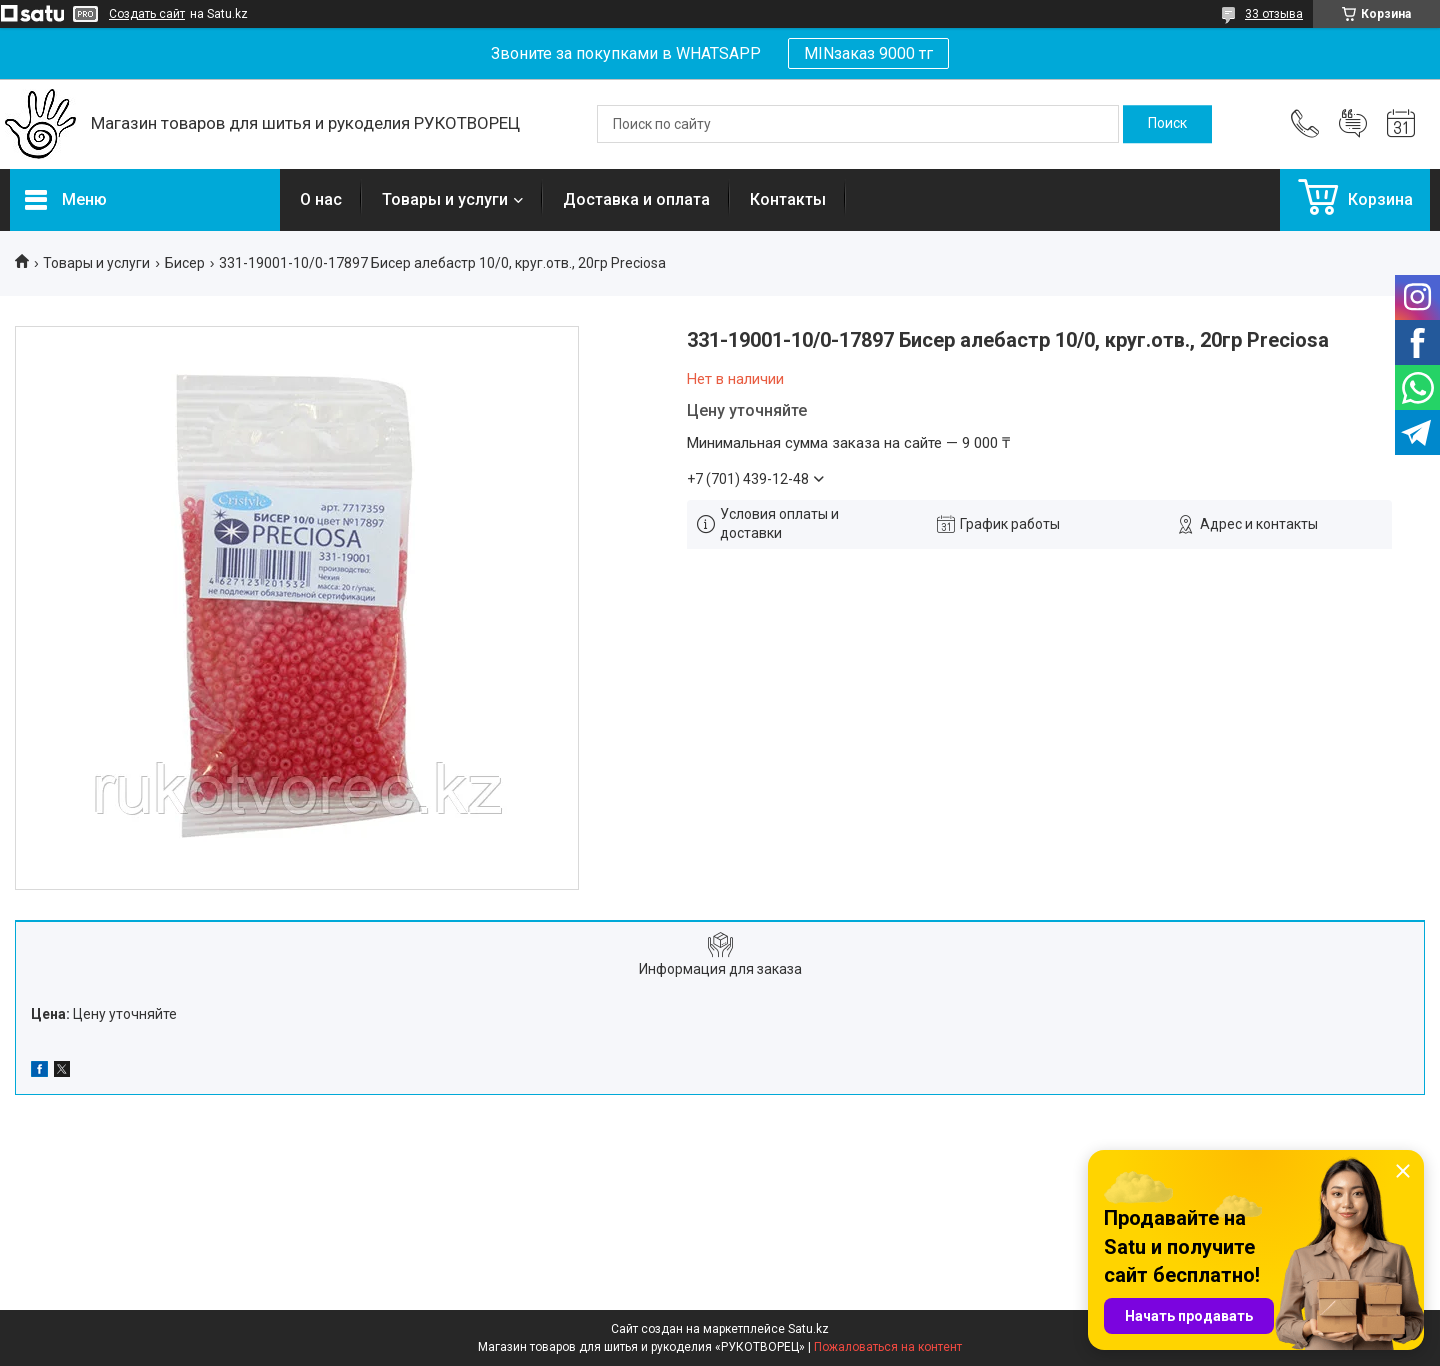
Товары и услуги (445, 199)
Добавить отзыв (1353, 124)
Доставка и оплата (636, 199)
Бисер (185, 263)
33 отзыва (1274, 14)
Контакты (788, 199)
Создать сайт (147, 14)
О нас (321, 199)
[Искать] (1167, 124)
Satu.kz (808, 1329)
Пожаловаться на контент (888, 1347)
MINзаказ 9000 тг (868, 53)
